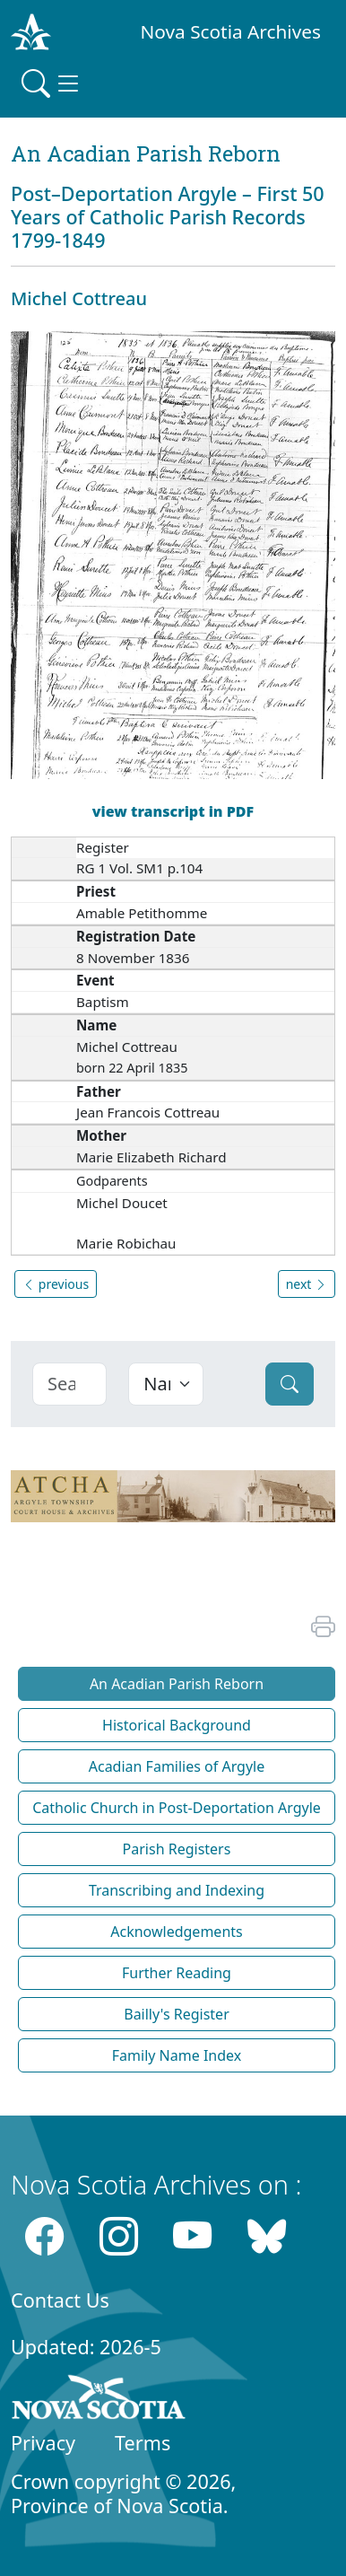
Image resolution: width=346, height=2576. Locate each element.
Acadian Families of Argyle (177, 1766)
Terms (142, 2443)
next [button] (306, 1283)
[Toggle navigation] (52, 83)
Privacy (43, 2443)
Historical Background (176, 1725)
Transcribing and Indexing (176, 1890)
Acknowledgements (176, 1931)
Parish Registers (177, 1849)
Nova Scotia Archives (231, 31)
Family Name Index (176, 2055)
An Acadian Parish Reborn (177, 1684)
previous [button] (55, 1283)
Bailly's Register (176, 2014)
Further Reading (176, 1973)
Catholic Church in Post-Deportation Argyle (176, 1808)
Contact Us (60, 2300)
